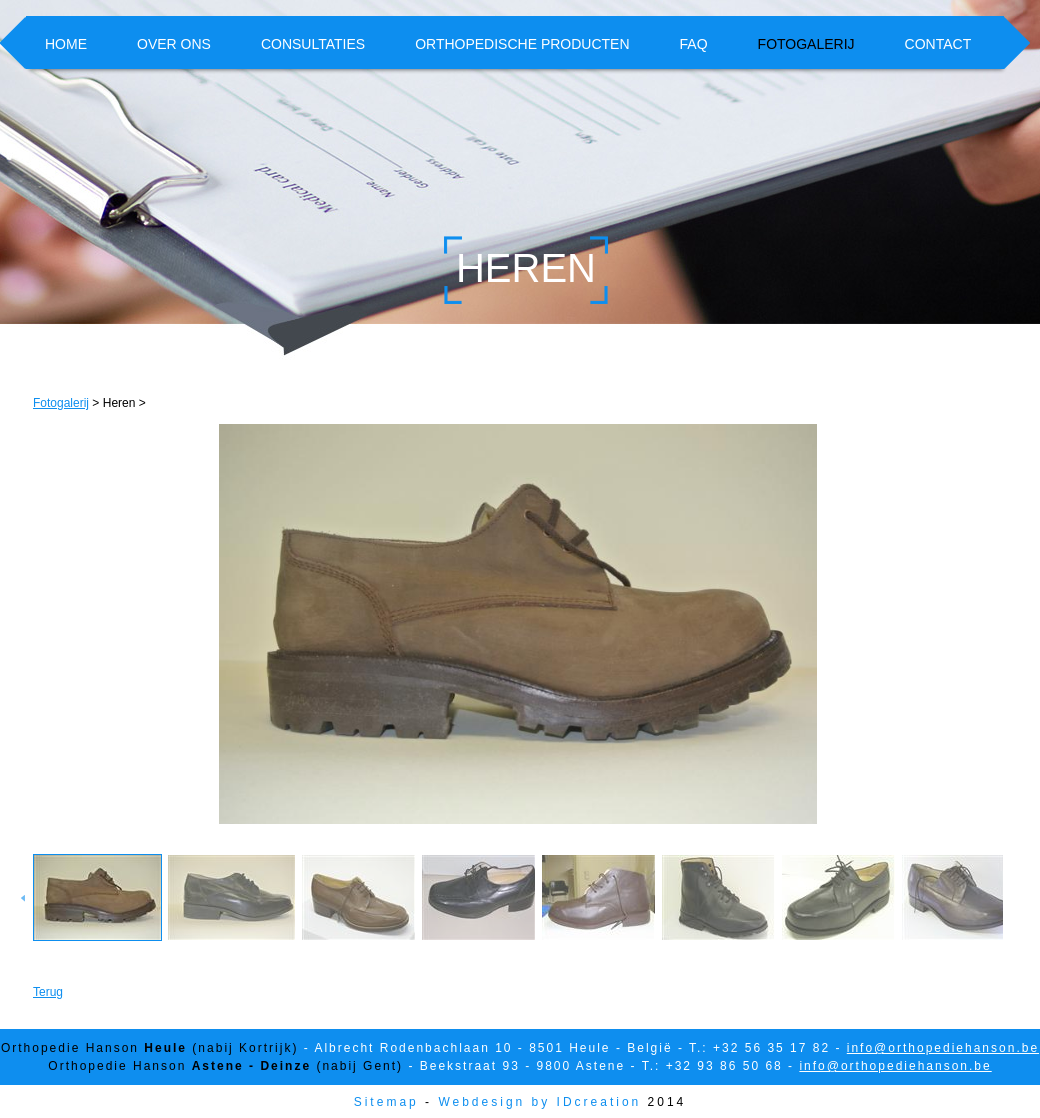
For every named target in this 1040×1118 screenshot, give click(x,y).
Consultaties (313, 44)
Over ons (174, 44)
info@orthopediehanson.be (943, 1048)
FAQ (694, 44)
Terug (48, 992)
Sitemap (386, 1102)
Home (66, 44)
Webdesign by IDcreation (539, 1102)
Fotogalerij (806, 44)
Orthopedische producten (522, 44)
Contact (938, 44)
